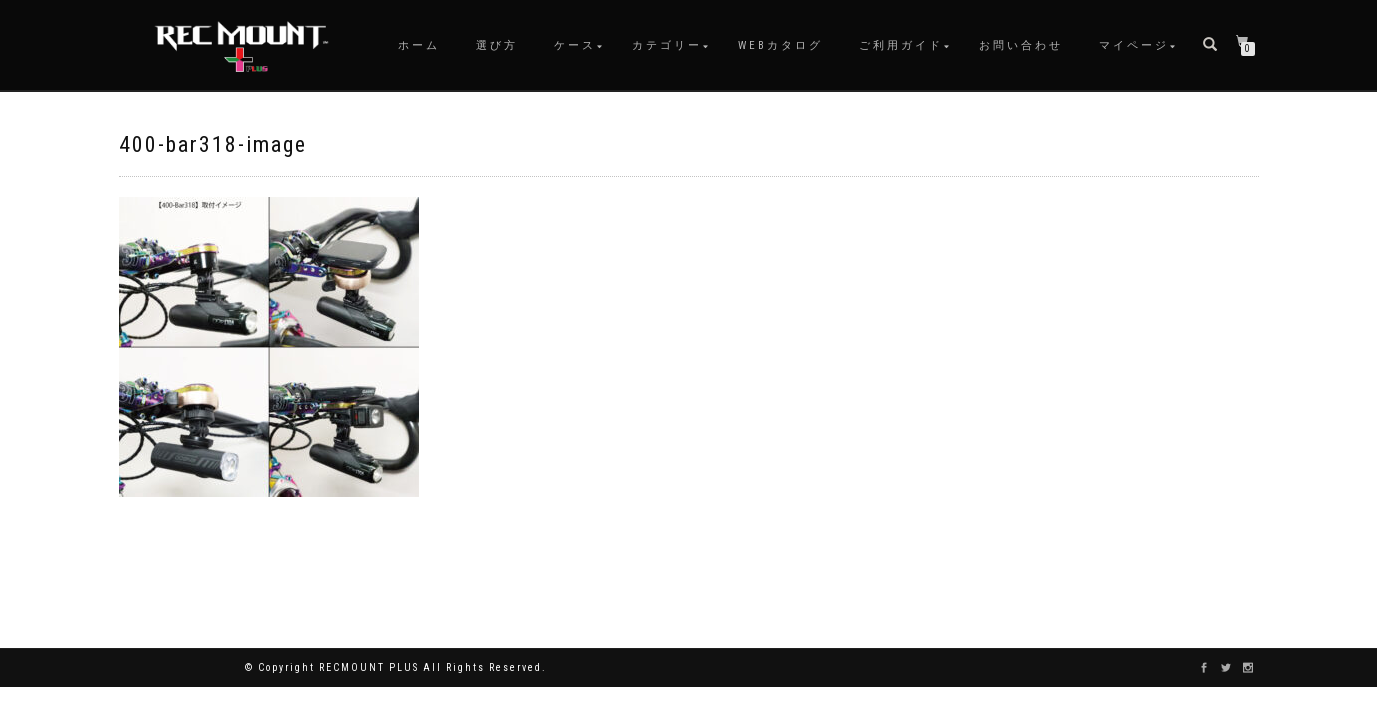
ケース (575, 45)
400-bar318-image (213, 144)
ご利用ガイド (901, 45)
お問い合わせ (1021, 45)
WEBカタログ (780, 45)
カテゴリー (667, 45)
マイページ (1134, 45)
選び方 (497, 45)
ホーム (419, 45)
